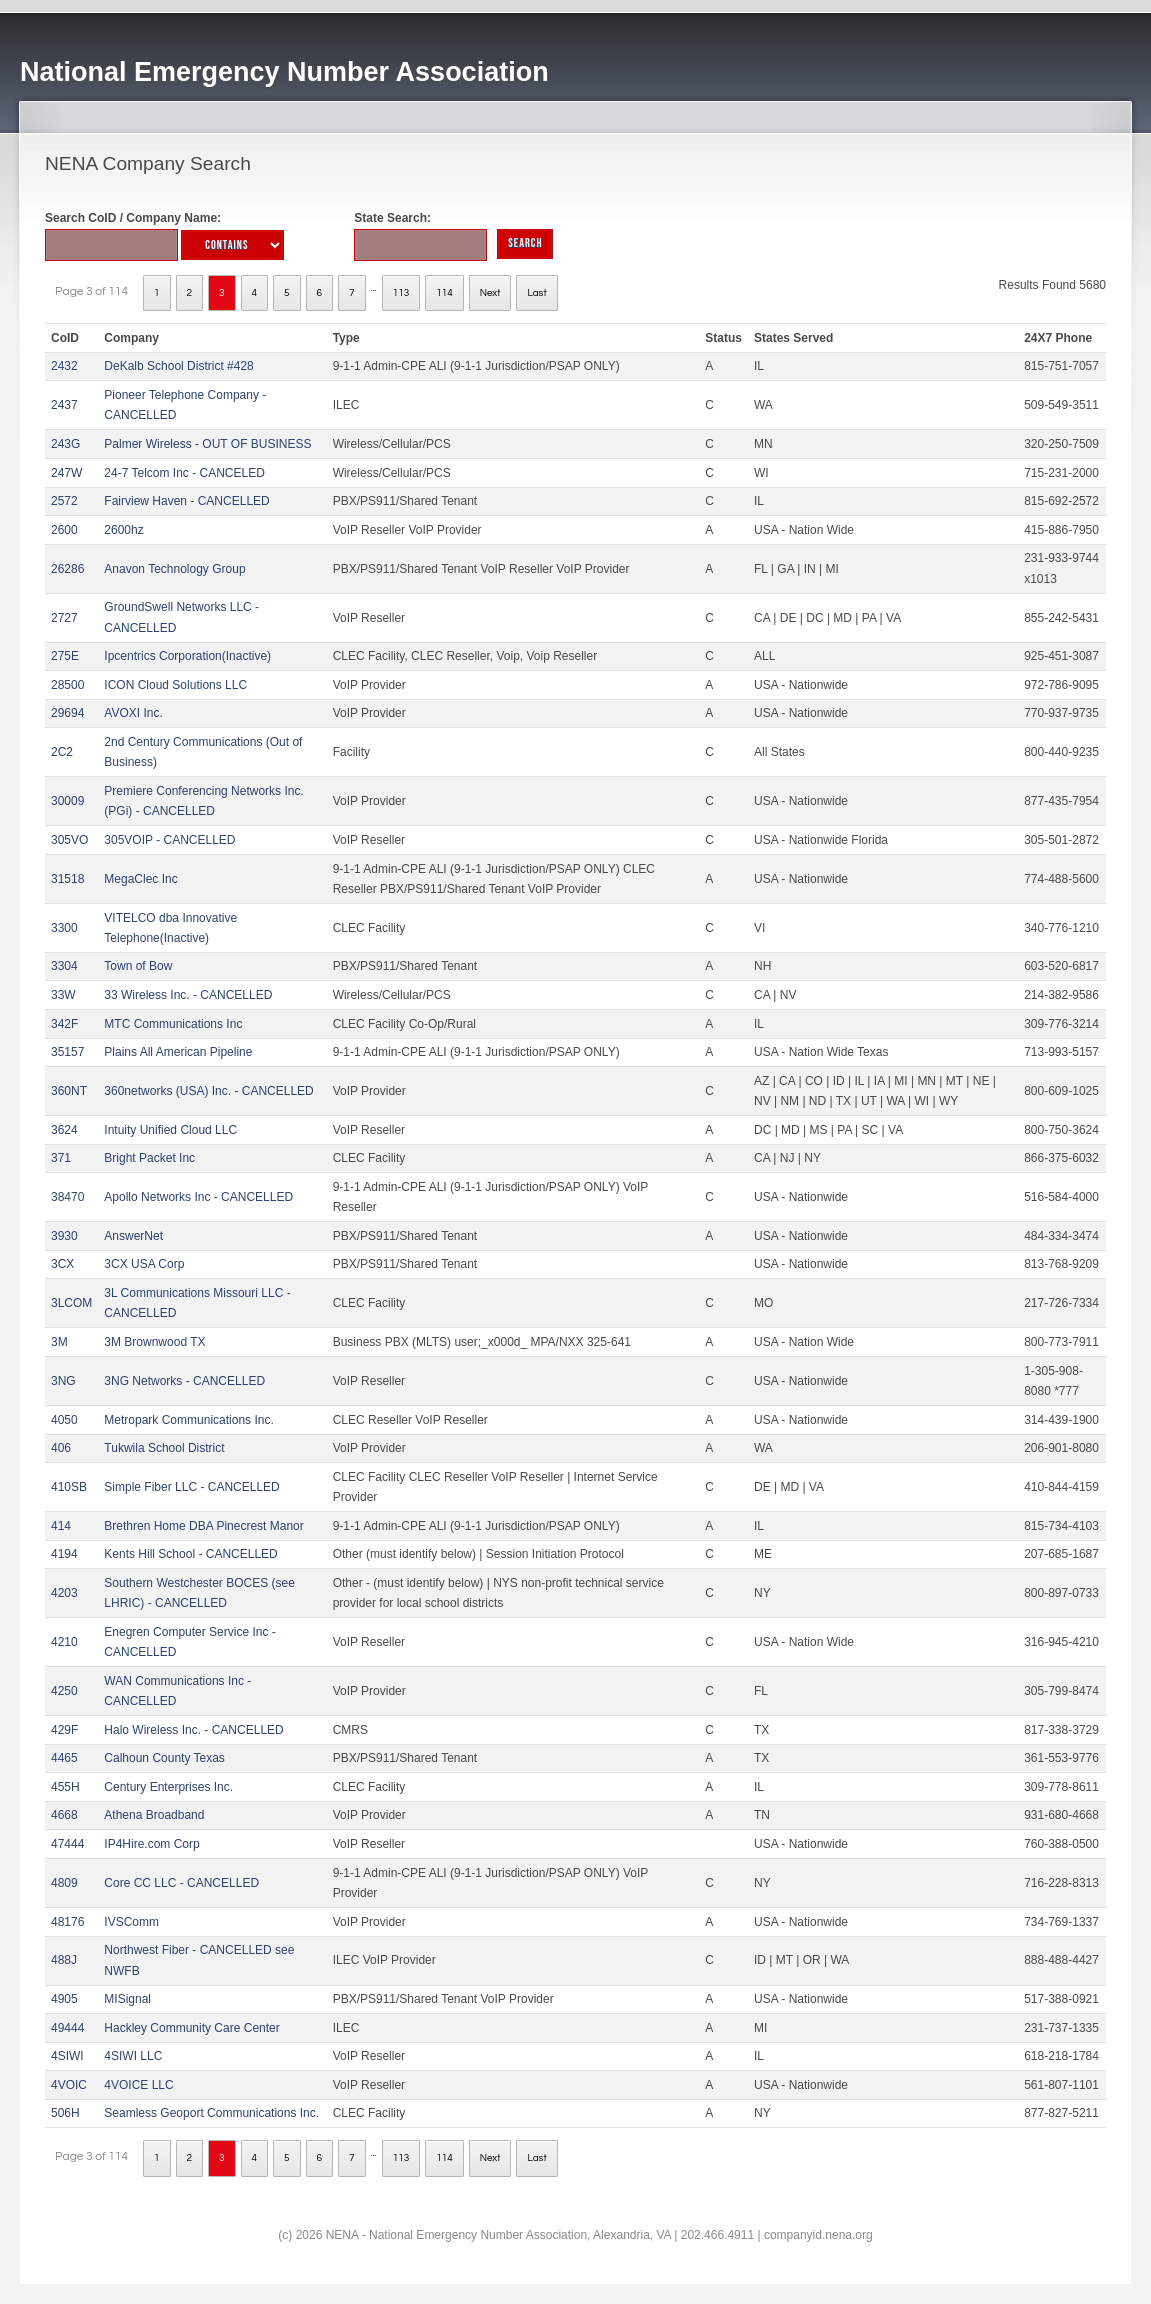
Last (536, 293)
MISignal (127, 1999)
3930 (64, 1236)
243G (65, 444)
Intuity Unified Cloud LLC (170, 1130)
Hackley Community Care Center (191, 2028)
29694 (67, 713)
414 (61, 1526)
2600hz (123, 530)
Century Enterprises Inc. (168, 1787)
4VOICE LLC (138, 2085)
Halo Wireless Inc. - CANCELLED (193, 1730)
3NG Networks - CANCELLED (184, 1381)
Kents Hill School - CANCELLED (190, 1554)
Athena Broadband (154, 1815)
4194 (64, 1554)
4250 (64, 1691)
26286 (67, 569)
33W (63, 995)
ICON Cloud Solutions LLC (175, 685)
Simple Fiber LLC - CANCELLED (191, 1487)
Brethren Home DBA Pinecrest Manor (203, 1526)
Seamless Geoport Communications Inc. (211, 2113)
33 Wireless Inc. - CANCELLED (188, 995)
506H (65, 2113)
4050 (64, 1420)
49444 (67, 2028)
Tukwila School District (164, 1448)
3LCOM (71, 1303)
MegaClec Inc (140, 879)
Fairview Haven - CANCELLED (186, 501)
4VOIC (69, 2085)
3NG (63, 1381)
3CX (62, 1264)
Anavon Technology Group (174, 569)
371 (61, 1158)
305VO (69, 840)
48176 (67, 1922)
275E (65, 656)
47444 (67, 1844)
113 (401, 293)
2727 (64, 618)
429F (64, 1730)
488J (64, 1960)
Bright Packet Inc (149, 1158)
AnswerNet (133, 1236)
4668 (64, 1815)
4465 (64, 1758)
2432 (64, 366)
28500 (67, 685)
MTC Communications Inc (173, 1024)
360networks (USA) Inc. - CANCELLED (208, 1091)
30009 (67, 801)
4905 (64, 1999)
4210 (64, 1642)
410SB (69, 1487)
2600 (64, 530)
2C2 (62, 752)
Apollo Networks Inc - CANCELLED (198, 1197)
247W (66, 473)
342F (64, 1024)
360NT (69, 1091)
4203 (64, 1593)
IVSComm (131, 1922)
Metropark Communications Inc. (188, 1420)
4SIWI (67, 2056)
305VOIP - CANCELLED (169, 840)
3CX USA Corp (144, 1264)
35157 (67, 1052)
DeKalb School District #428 (178, 366)
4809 (64, 1883)
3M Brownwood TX (154, 1342)
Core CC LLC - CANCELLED (181, 1883)
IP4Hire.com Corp (151, 1844)
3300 (64, 928)
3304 (64, 966)
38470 (67, 1197)
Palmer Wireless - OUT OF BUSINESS (207, 444)
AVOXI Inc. (133, 713)
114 (444, 293)
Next (490, 293)
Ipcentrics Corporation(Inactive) (187, 656)
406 (61, 1448)
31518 (67, 879)
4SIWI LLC (133, 2056)
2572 (64, 501)
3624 (64, 1130)
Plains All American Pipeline (178, 1052)
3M (59, 1342)
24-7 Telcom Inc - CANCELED (184, 473)
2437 (64, 405)
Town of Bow (138, 966)
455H (65, 1787)
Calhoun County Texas (164, 1758)
